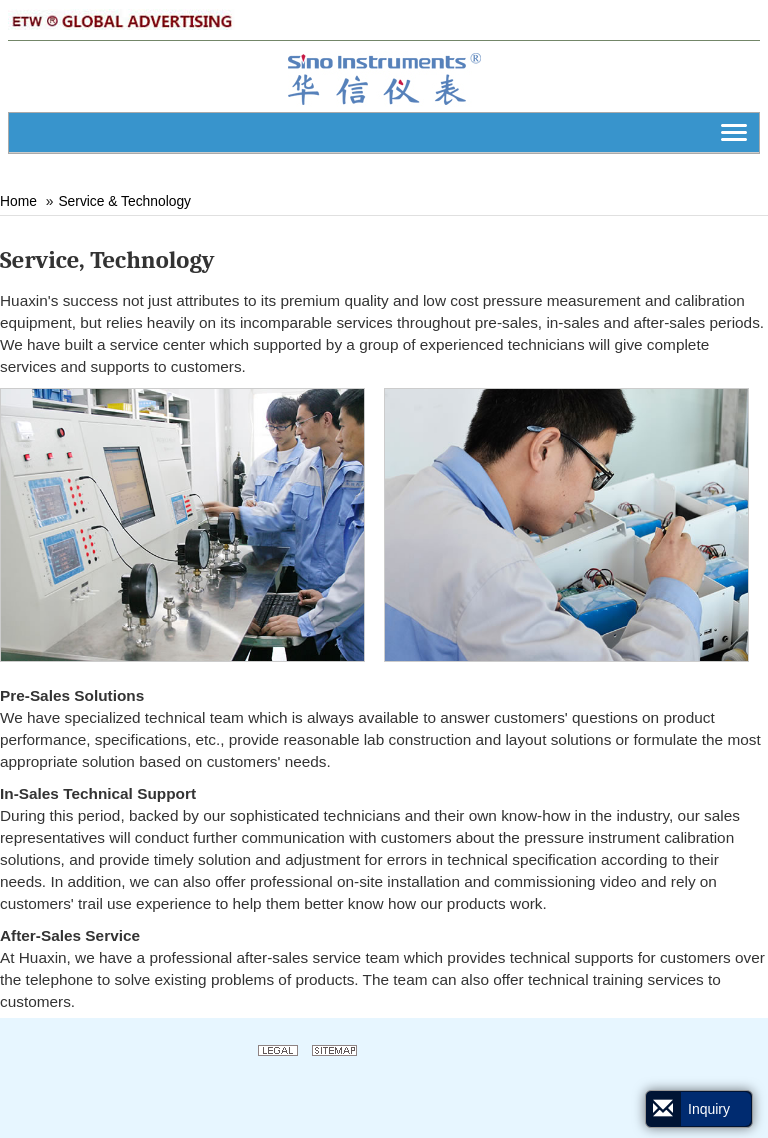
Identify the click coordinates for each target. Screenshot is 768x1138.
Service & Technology (124, 201)
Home (18, 201)
